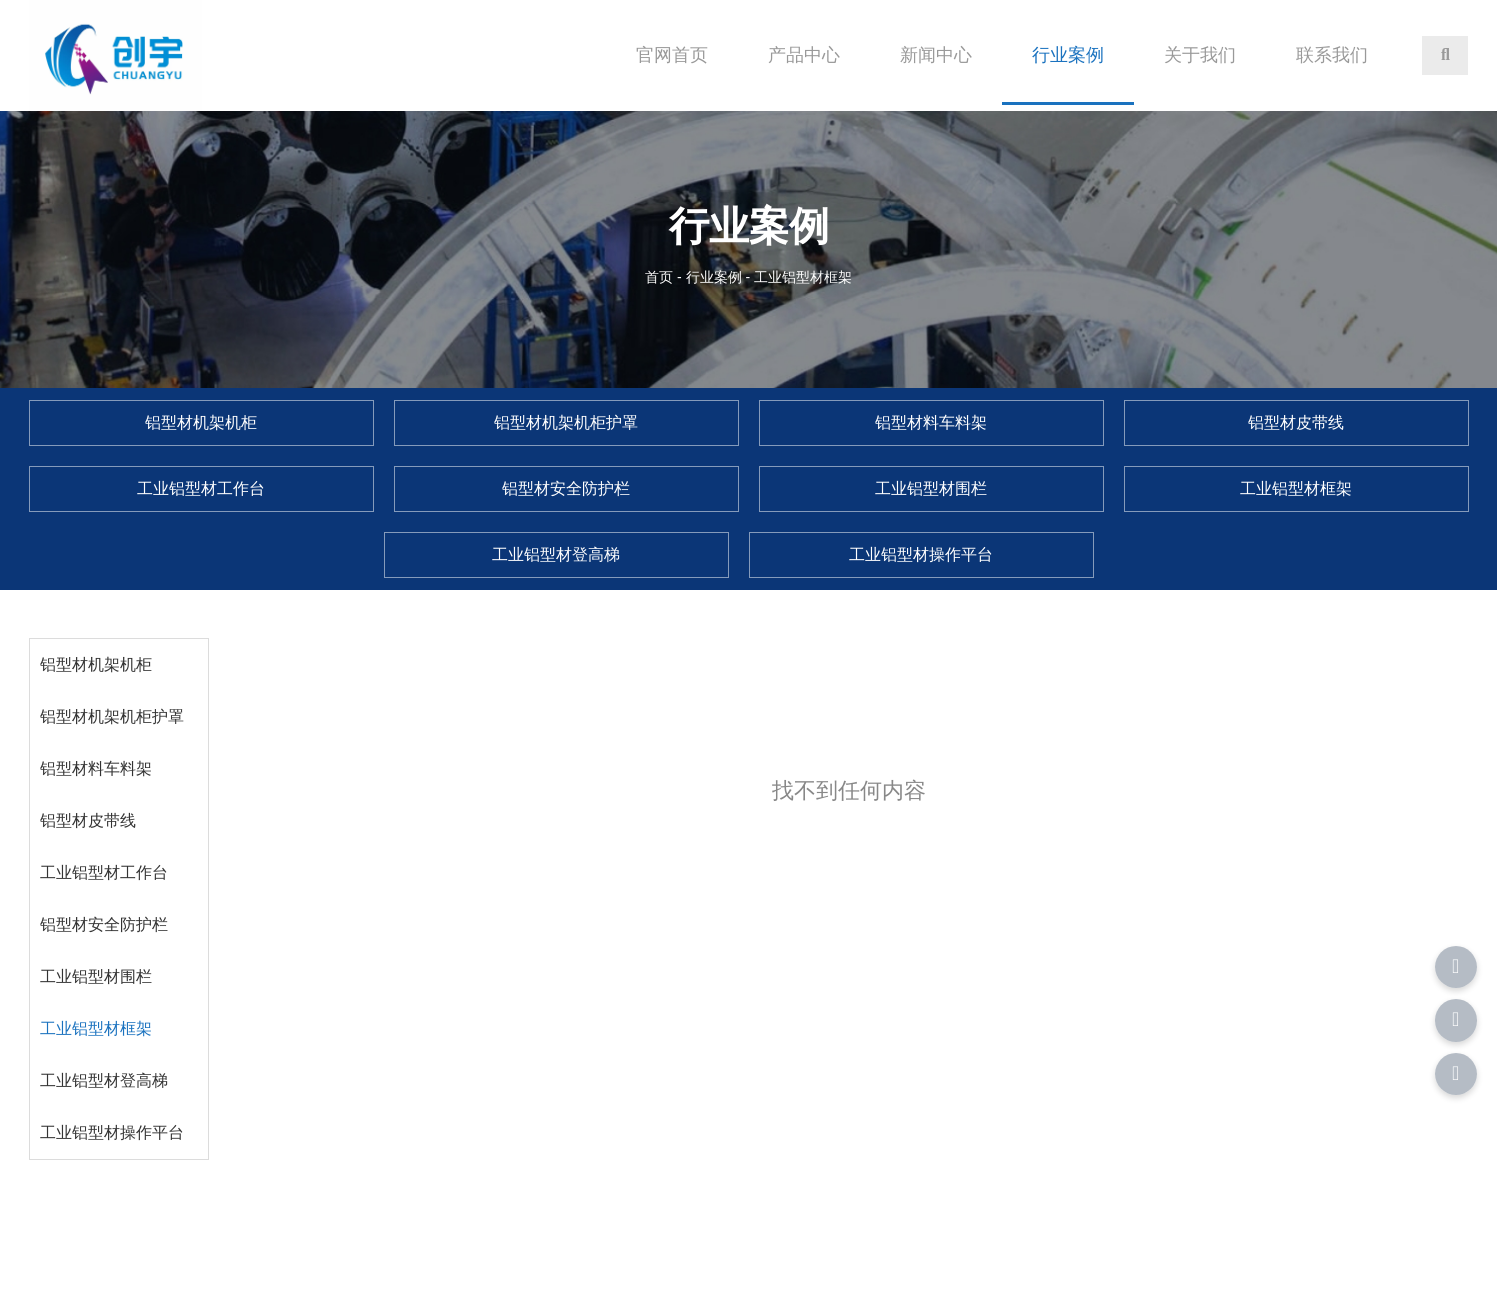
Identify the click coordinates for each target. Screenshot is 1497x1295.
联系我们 (1332, 55)
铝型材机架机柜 (96, 664)
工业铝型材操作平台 (112, 1132)
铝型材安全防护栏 (104, 924)
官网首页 (672, 55)
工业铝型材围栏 (96, 976)
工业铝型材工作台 (104, 872)
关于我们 (1200, 55)
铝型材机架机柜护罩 (112, 716)
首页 (661, 277)
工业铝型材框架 (96, 1028)
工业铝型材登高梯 (104, 1080)
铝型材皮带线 (88, 820)
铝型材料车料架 (96, 768)
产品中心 (804, 55)
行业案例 (1068, 55)
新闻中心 (936, 55)
